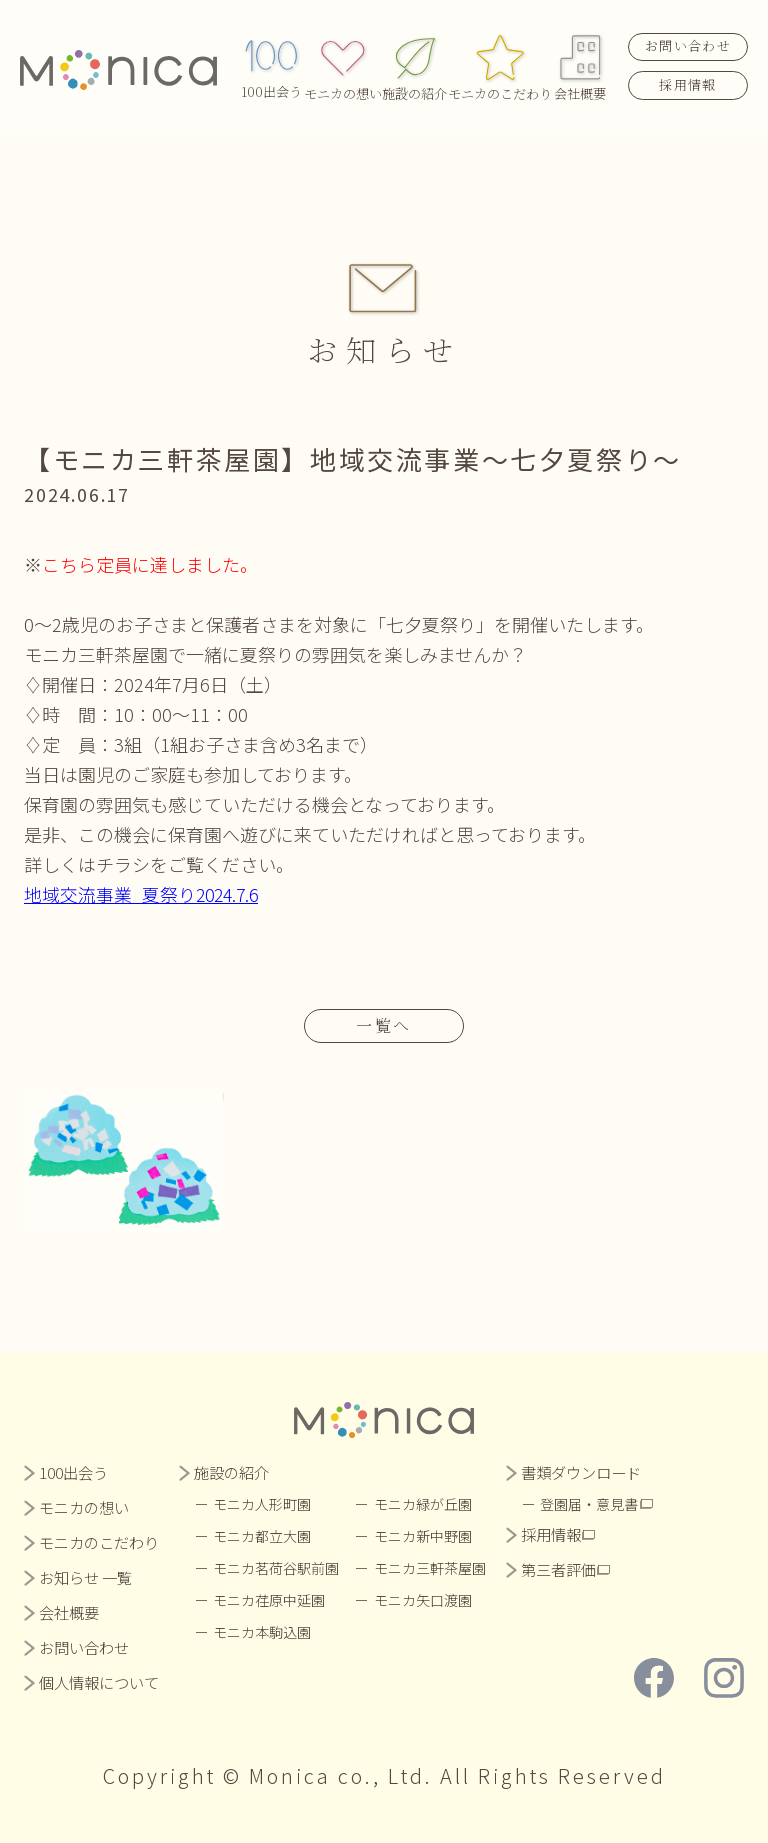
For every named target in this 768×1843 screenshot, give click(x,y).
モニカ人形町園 (263, 1504)
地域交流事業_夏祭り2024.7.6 (144, 894)
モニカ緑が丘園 (424, 1504)
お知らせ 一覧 (85, 1577)
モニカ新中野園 (424, 1536)
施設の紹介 (414, 63)
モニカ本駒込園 (263, 1632)
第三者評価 (559, 1569)
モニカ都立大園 (263, 1536)
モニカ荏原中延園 (270, 1600)
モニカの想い (343, 63)
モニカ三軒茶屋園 (431, 1568)
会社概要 (580, 63)
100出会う (271, 63)
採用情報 (687, 81)
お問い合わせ (688, 43)
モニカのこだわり (500, 63)
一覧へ (384, 1025)
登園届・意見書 (591, 1504)
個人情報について (99, 1682)
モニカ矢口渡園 (424, 1600)
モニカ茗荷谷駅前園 (277, 1568)
